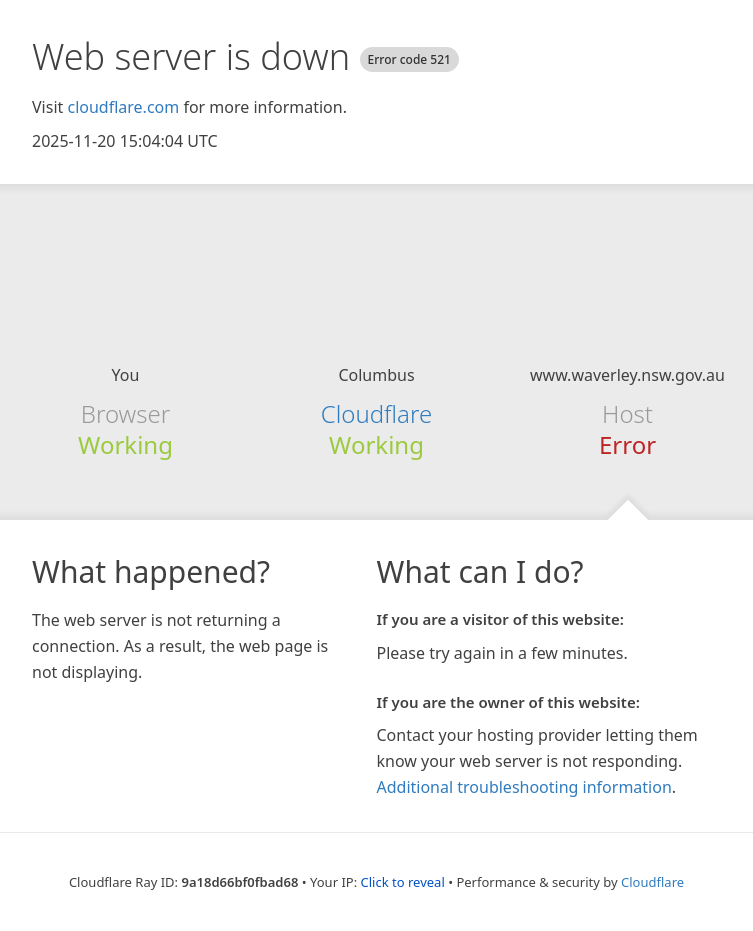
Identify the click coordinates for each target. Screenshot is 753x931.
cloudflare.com (123, 107)
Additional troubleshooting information (524, 787)
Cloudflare (376, 413)
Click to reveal (403, 882)
